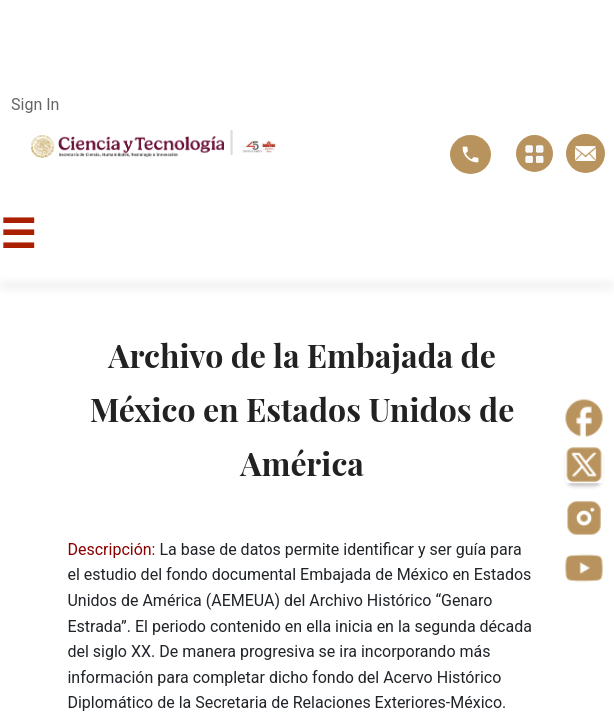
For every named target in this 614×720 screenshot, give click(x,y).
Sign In (35, 104)
